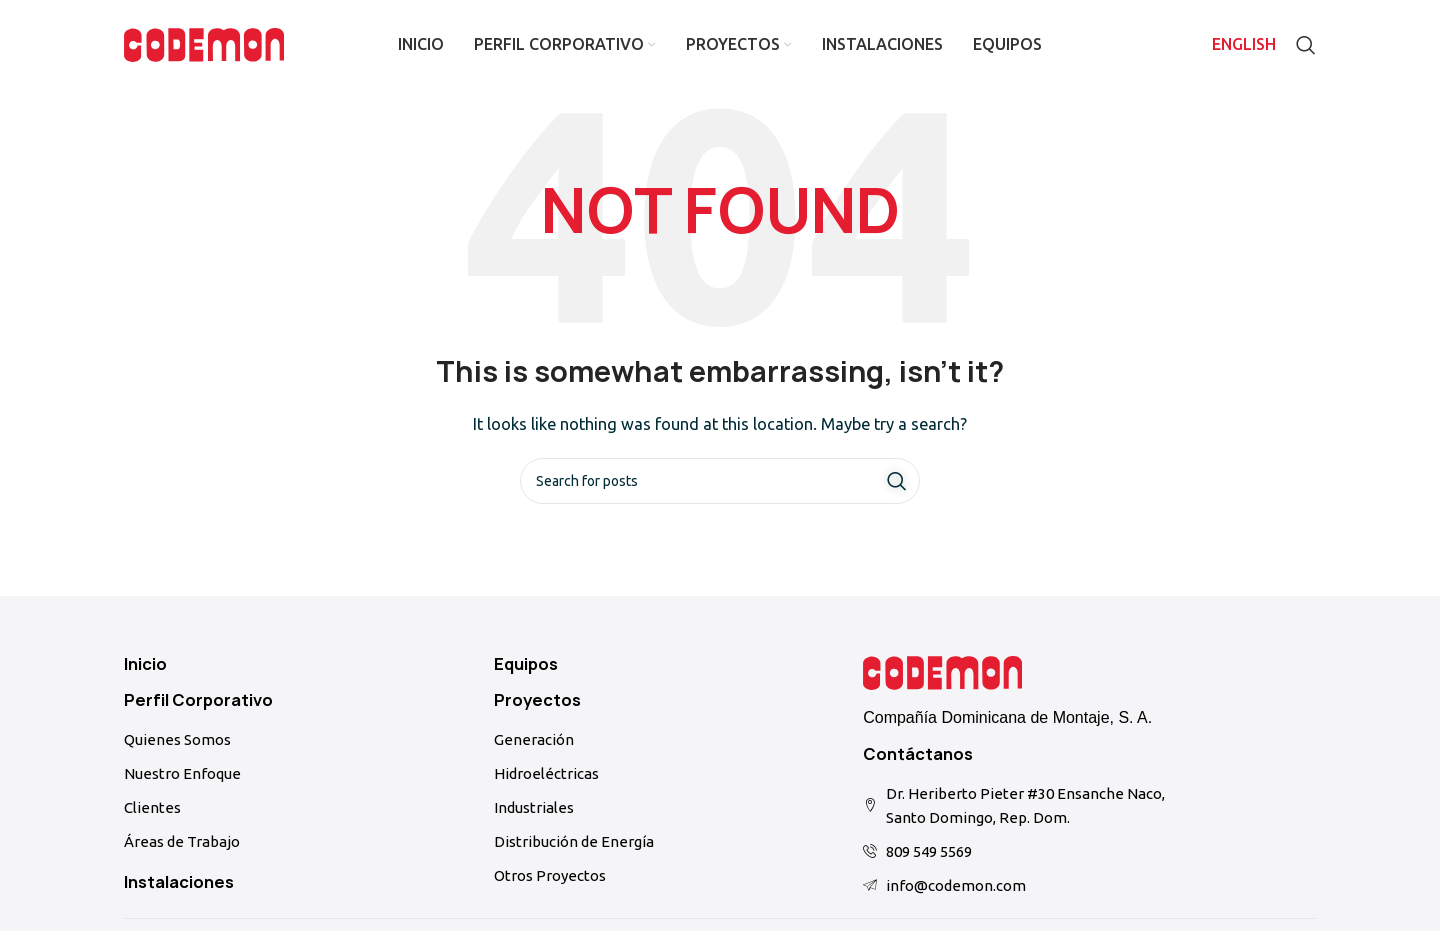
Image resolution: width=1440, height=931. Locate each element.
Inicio (145, 664)
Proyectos (537, 700)
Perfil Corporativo (198, 700)
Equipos (526, 664)
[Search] (1306, 45)
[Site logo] (204, 43)
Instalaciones (179, 882)
